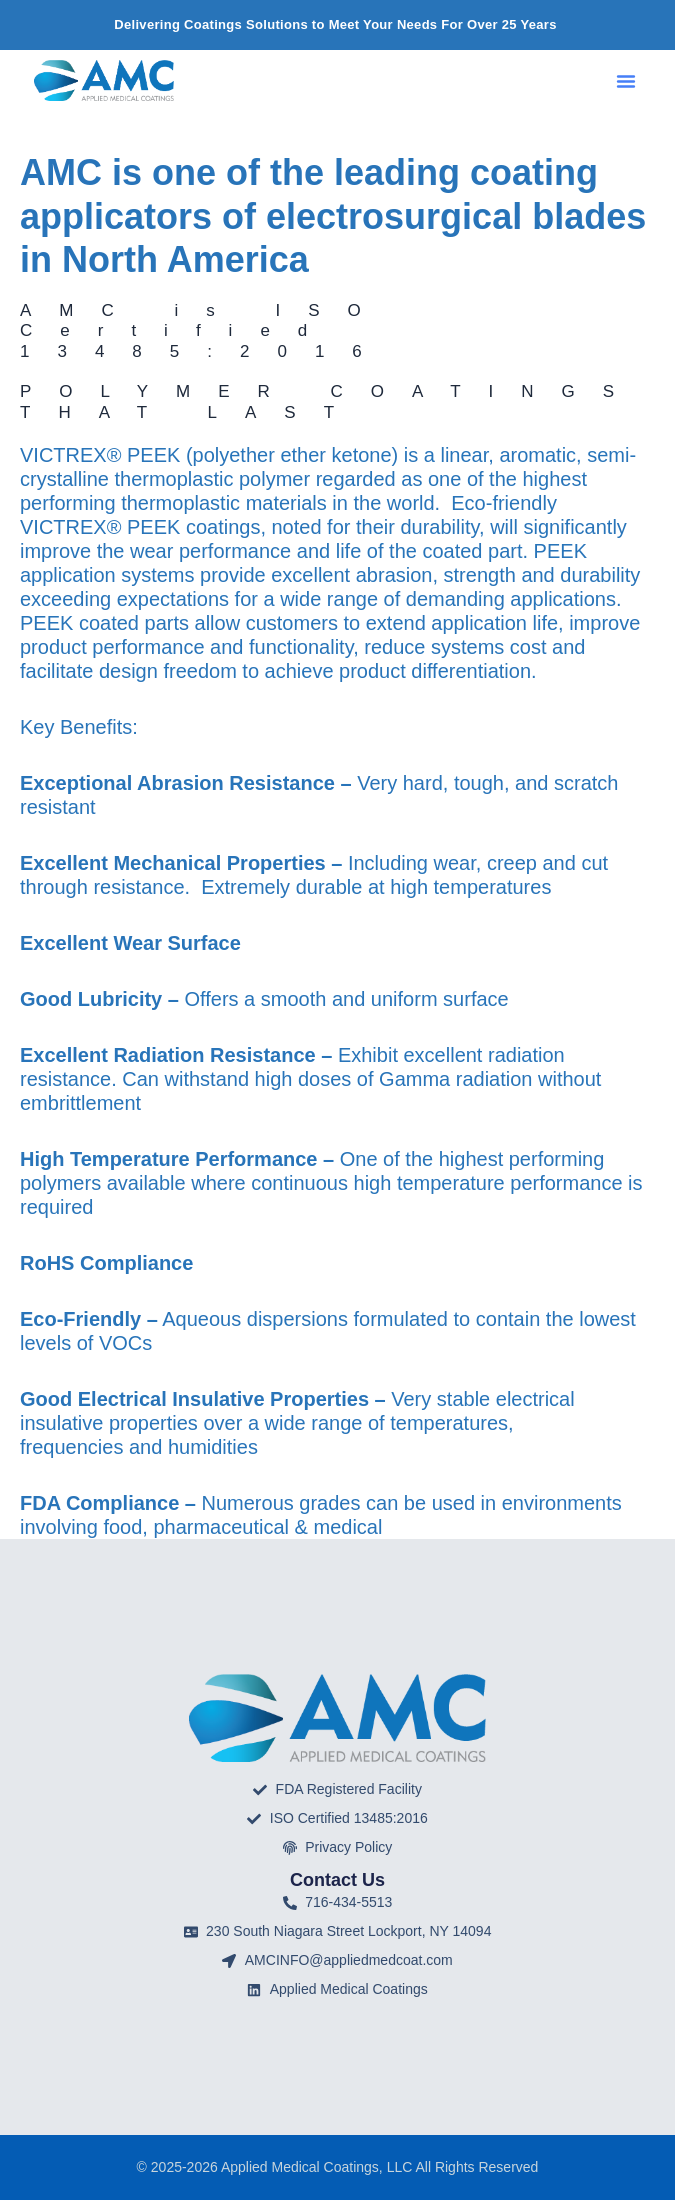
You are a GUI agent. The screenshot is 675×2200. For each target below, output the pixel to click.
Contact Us (337, 1880)
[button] (626, 81)
